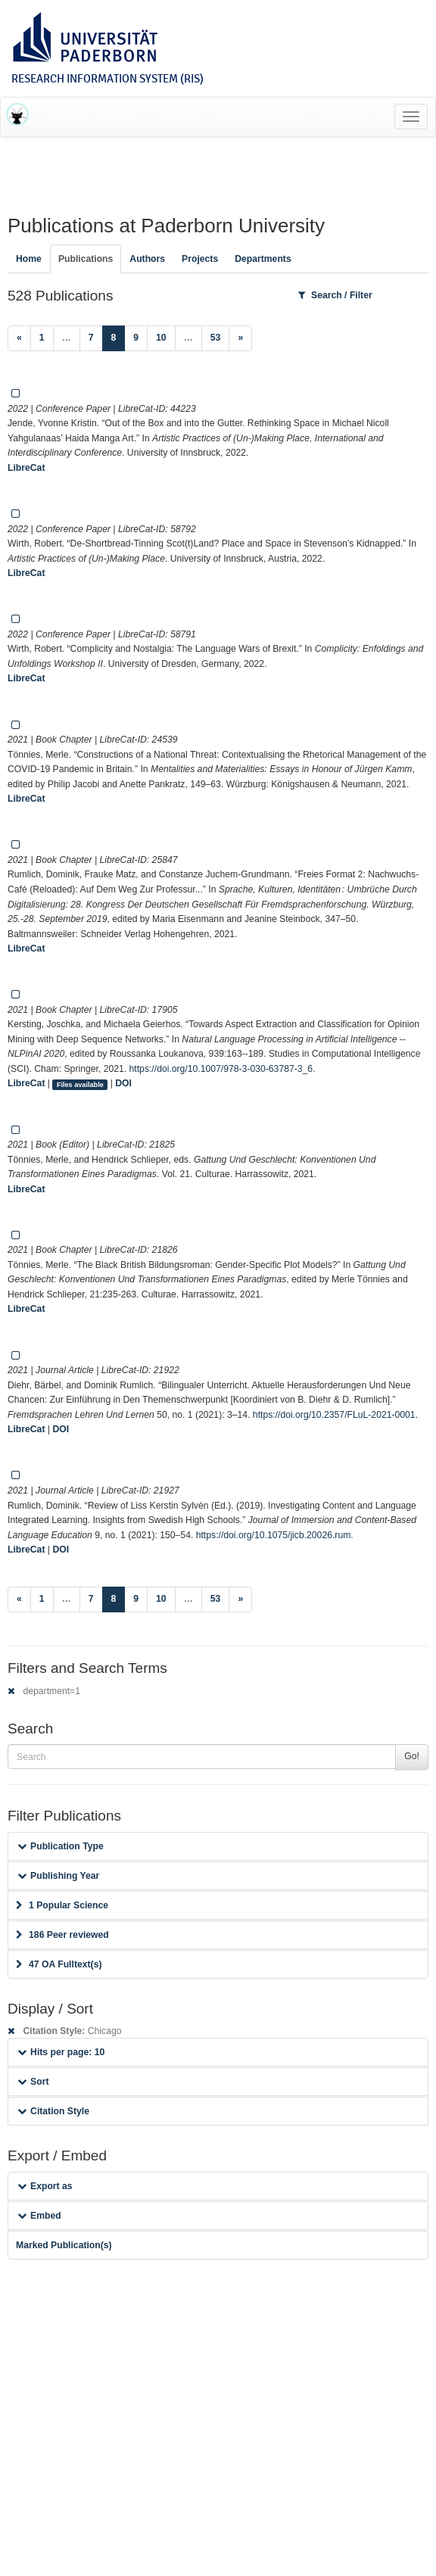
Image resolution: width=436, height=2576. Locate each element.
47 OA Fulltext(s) (58, 1964)
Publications (85, 259)
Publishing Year (58, 1875)
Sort (32, 2081)
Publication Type (60, 1846)
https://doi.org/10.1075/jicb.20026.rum (273, 1535)
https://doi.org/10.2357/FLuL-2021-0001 (334, 1414)
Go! (411, 1756)
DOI (123, 1083)
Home (29, 259)
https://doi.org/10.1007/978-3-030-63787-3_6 (221, 1069)
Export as (45, 2186)
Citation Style (53, 2111)
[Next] (240, 338)
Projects (200, 259)
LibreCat (26, 468)
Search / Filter (335, 295)
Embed (39, 2215)
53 (215, 337)
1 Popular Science (62, 1905)
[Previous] (19, 338)
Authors (147, 259)
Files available (80, 1084)
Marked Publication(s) (64, 2245)
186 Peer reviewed (62, 1935)
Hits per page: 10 (60, 2052)
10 (161, 337)
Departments (263, 259)
